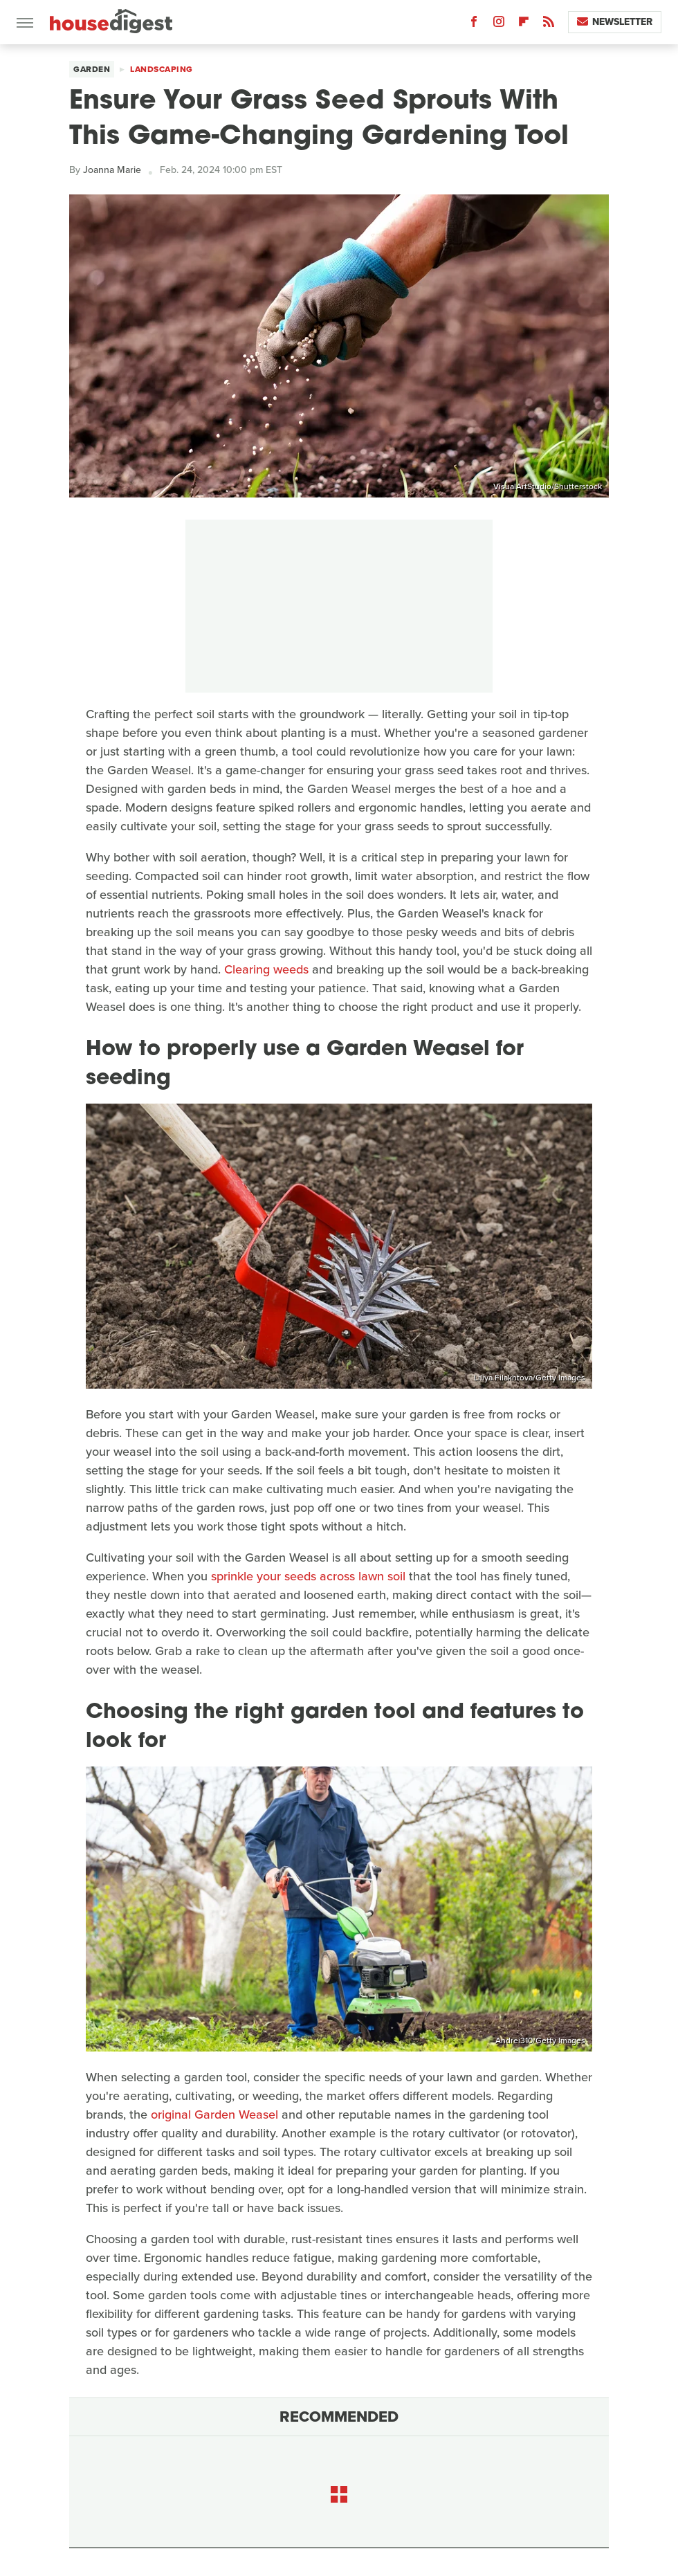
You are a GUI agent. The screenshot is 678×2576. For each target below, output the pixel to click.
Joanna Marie (112, 170)
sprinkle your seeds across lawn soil (308, 1576)
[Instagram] (498, 24)
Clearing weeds (266, 969)
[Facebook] (473, 24)
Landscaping (161, 69)
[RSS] (548, 24)
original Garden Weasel (214, 2114)
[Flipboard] (523, 24)
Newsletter (614, 22)
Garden (91, 69)
